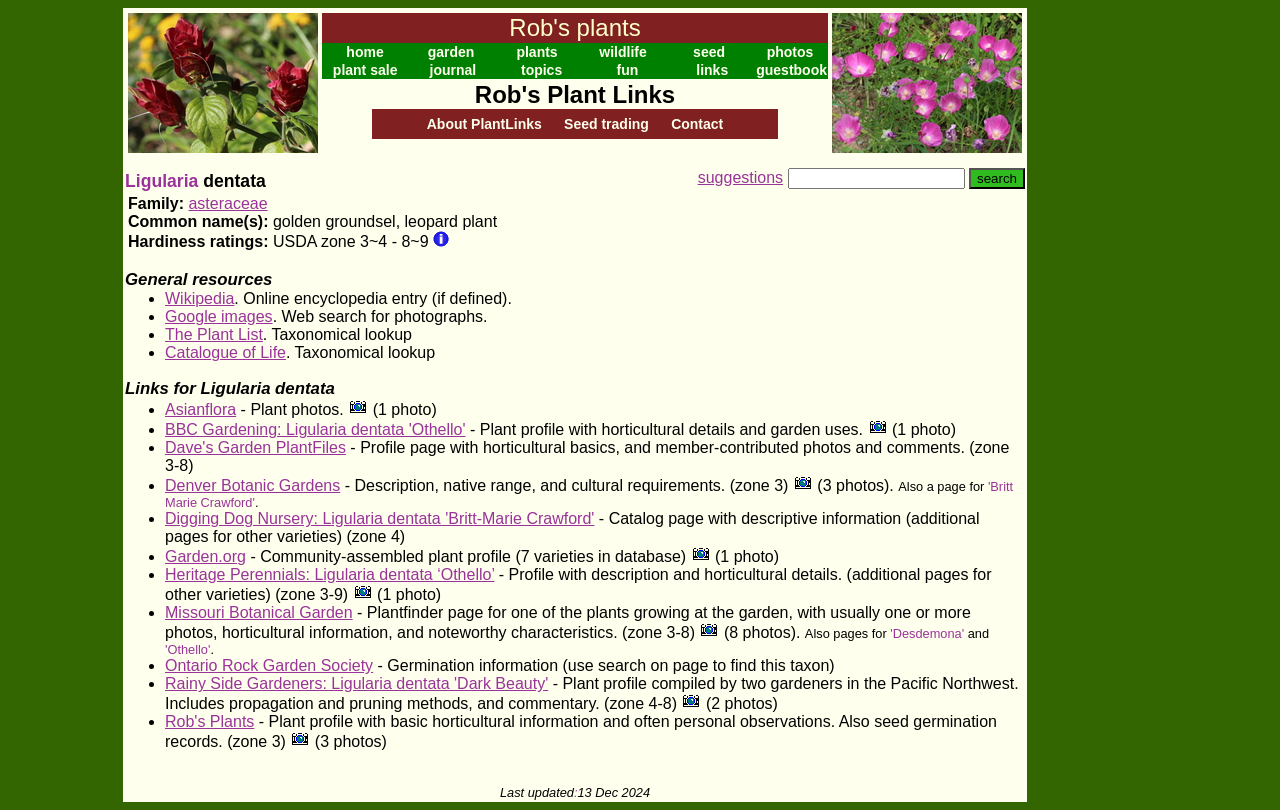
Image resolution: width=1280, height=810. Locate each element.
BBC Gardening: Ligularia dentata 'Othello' (315, 429)
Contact (697, 124)
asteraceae (227, 203)
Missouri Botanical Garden (259, 612)
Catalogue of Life (225, 352)
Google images (219, 316)
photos (790, 52)
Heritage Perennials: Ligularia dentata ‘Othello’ (329, 574)
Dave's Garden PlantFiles (255, 447)
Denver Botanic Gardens (252, 485)
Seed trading (606, 124)
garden (451, 52)
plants (536, 52)
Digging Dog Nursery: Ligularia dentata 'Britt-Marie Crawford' (379, 518)
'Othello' (187, 649)
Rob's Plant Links (575, 94)
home (364, 52)
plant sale (365, 70)
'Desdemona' (927, 633)
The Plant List (214, 334)
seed (709, 52)
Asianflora (200, 409)
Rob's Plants (209, 721)
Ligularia (161, 181)
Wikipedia (199, 298)
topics (541, 70)
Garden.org (205, 556)
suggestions (740, 177)
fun (628, 70)
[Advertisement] (1092, 308)
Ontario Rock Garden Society (269, 665)
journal (453, 70)
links (712, 70)
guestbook (791, 70)
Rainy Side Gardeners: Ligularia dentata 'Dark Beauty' (356, 683)
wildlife (622, 52)
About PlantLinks (484, 124)
